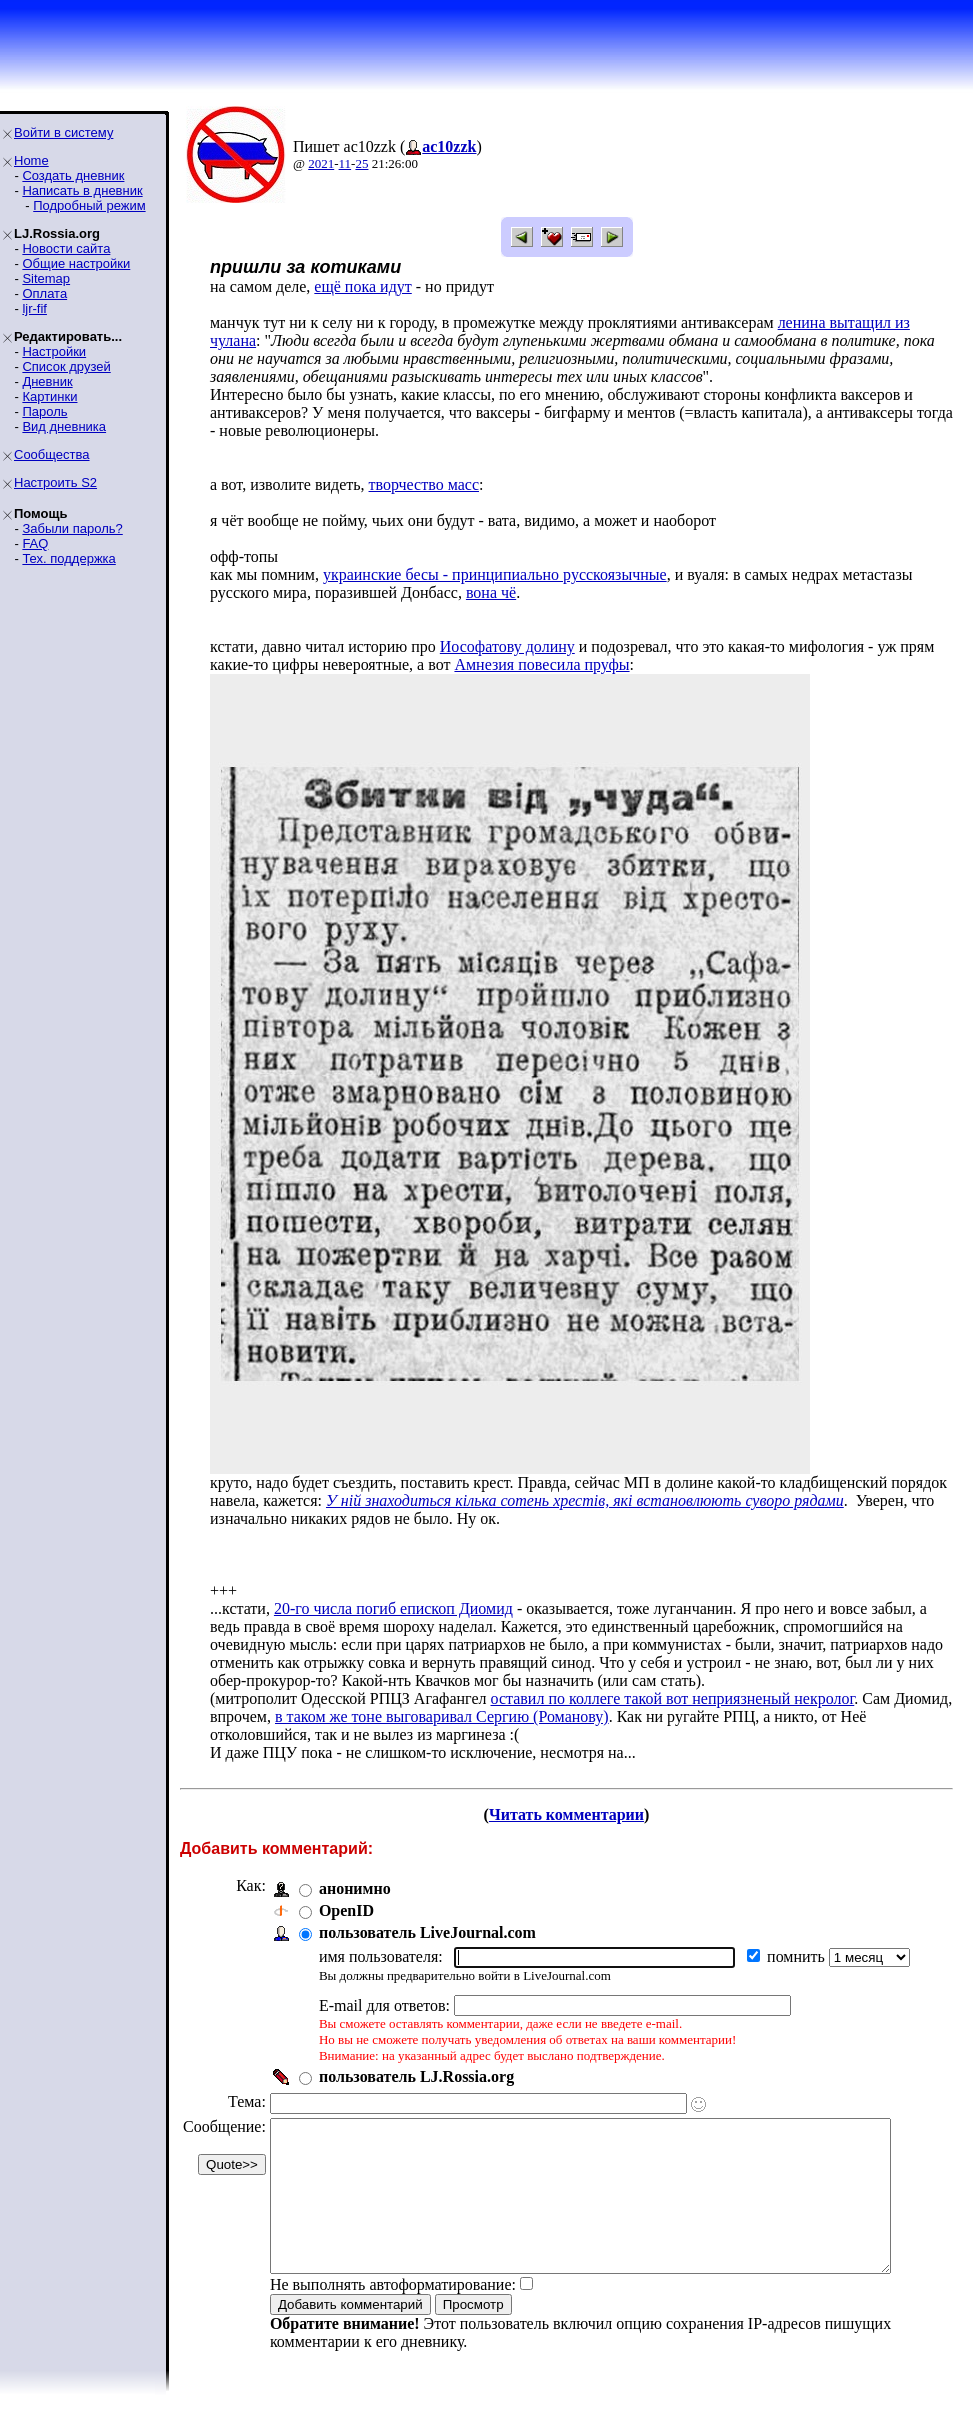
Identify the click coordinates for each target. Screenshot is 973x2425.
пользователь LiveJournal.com (427, 1932)
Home (31, 160)
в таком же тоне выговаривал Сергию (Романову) (442, 1716)
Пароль (44, 411)
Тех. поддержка (68, 558)
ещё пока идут (362, 286)
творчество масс (424, 484)
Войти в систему (63, 132)
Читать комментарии (574, 1814)
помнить (798, 1956)
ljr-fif (34, 308)
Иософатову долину (507, 646)
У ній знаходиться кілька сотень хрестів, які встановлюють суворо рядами (585, 1500)
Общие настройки (76, 263)
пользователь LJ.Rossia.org (416, 2076)
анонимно (355, 1888)
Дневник (47, 381)
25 (361, 163)
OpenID (346, 1910)
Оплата (44, 293)
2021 (321, 163)
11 (345, 163)
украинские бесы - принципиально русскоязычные (495, 574)
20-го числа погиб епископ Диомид (393, 1608)
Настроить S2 (55, 482)
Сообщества (52, 454)
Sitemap (46, 278)
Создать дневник (73, 175)
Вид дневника (64, 426)
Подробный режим (89, 205)
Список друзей (66, 366)
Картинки (49, 396)
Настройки (54, 351)
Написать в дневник (82, 190)
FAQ (35, 543)
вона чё (491, 592)
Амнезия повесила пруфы (541, 664)
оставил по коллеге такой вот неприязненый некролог (673, 1698)
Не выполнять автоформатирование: (393, 2314)
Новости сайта (66, 248)
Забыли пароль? (72, 528)
